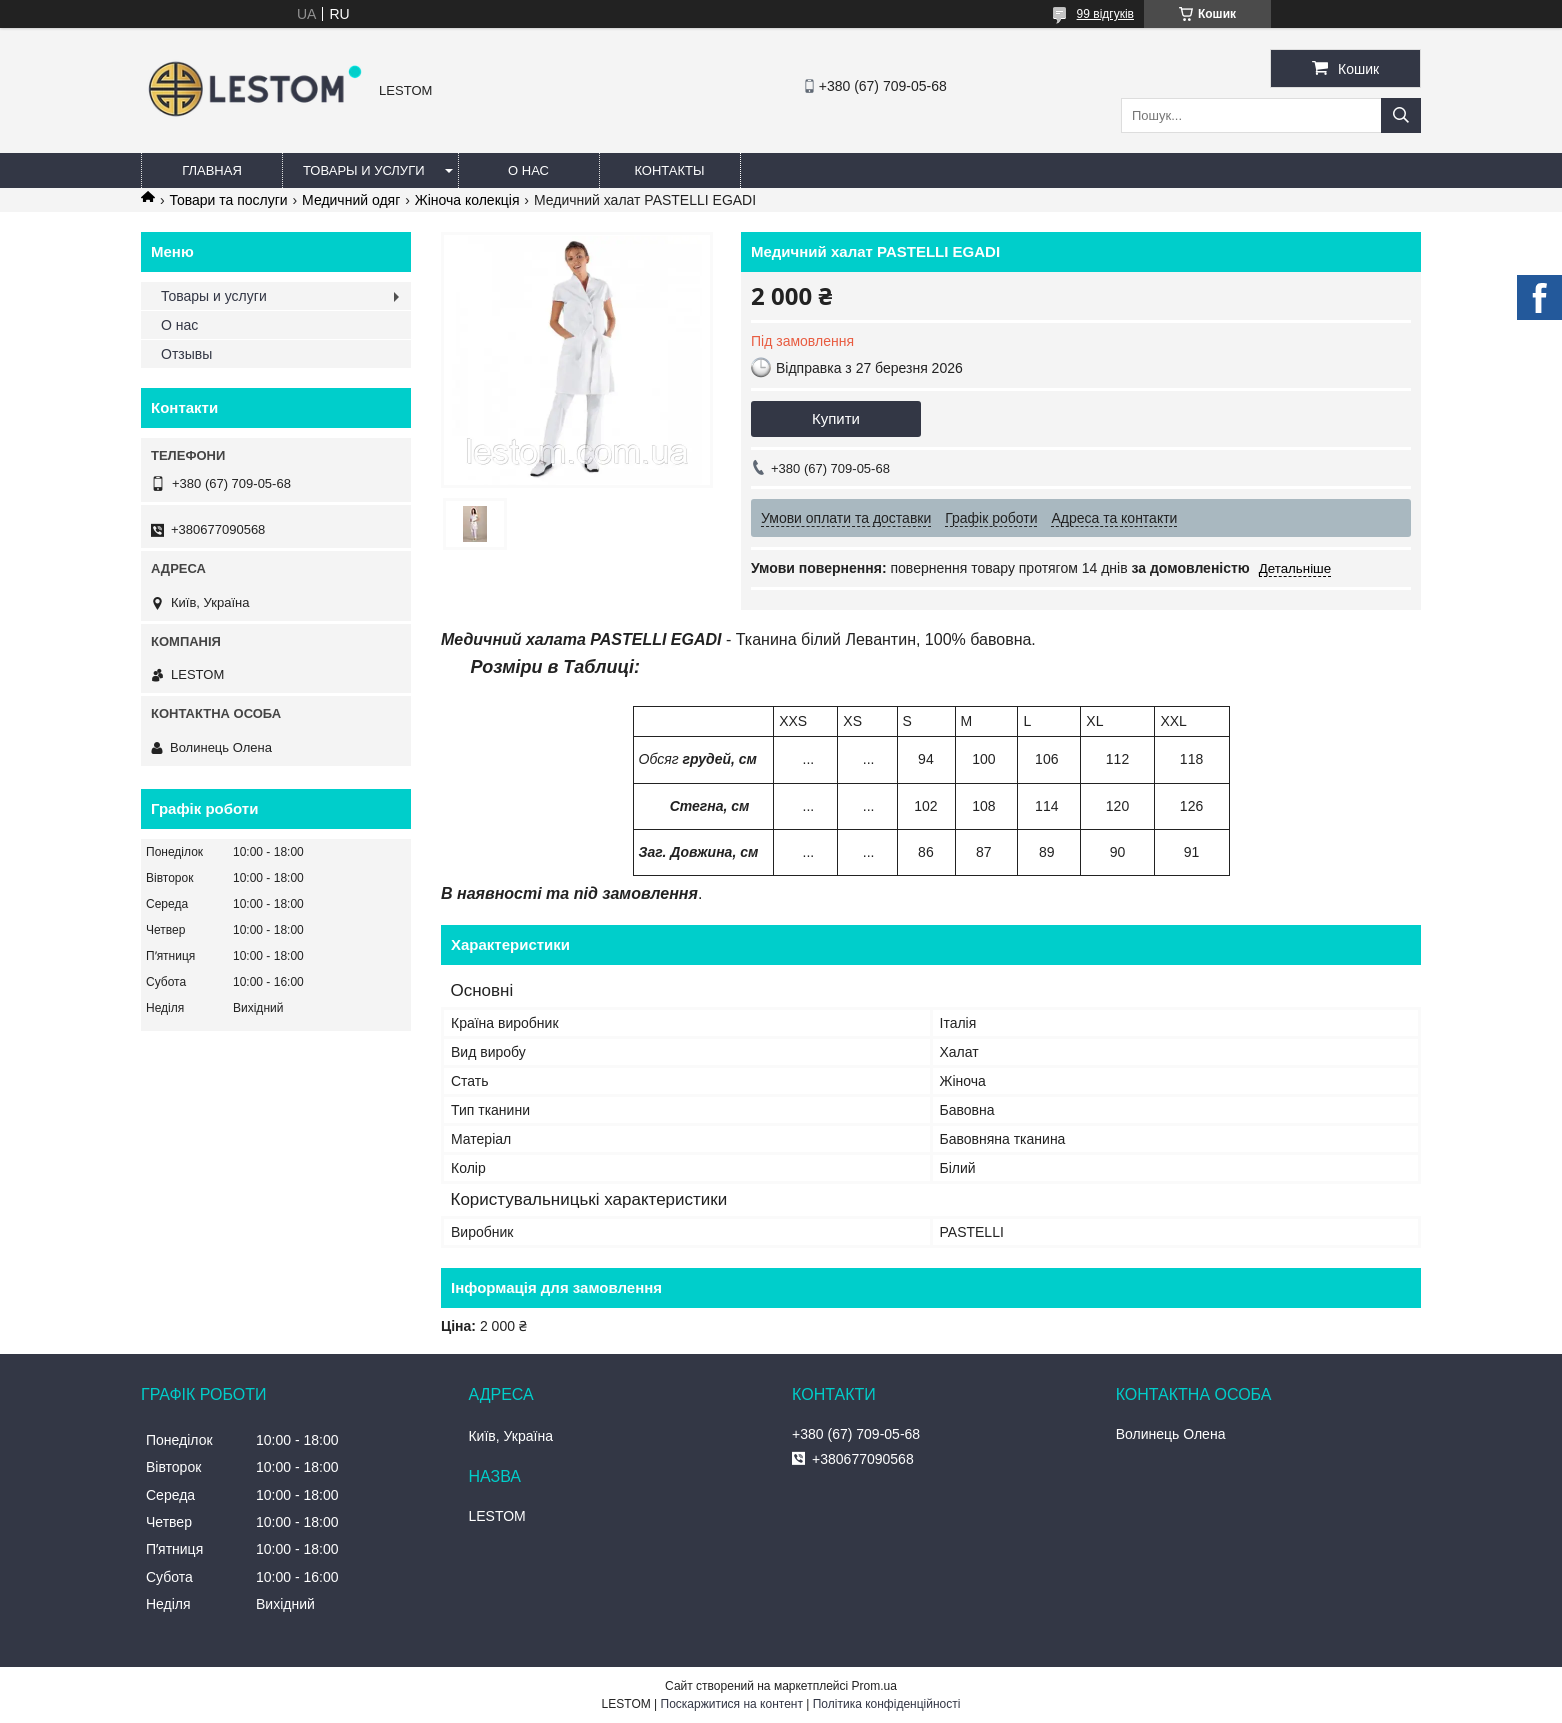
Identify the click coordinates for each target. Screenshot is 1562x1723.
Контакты (669, 170)
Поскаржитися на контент (732, 1704)
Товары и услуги (364, 170)
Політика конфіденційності (887, 1704)
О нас (528, 170)
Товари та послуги (228, 200)
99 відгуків (1105, 14)
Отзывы (186, 354)
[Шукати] (1401, 115)
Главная (212, 170)
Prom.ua (874, 1686)
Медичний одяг (351, 200)
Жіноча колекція (467, 200)
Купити (836, 418)
